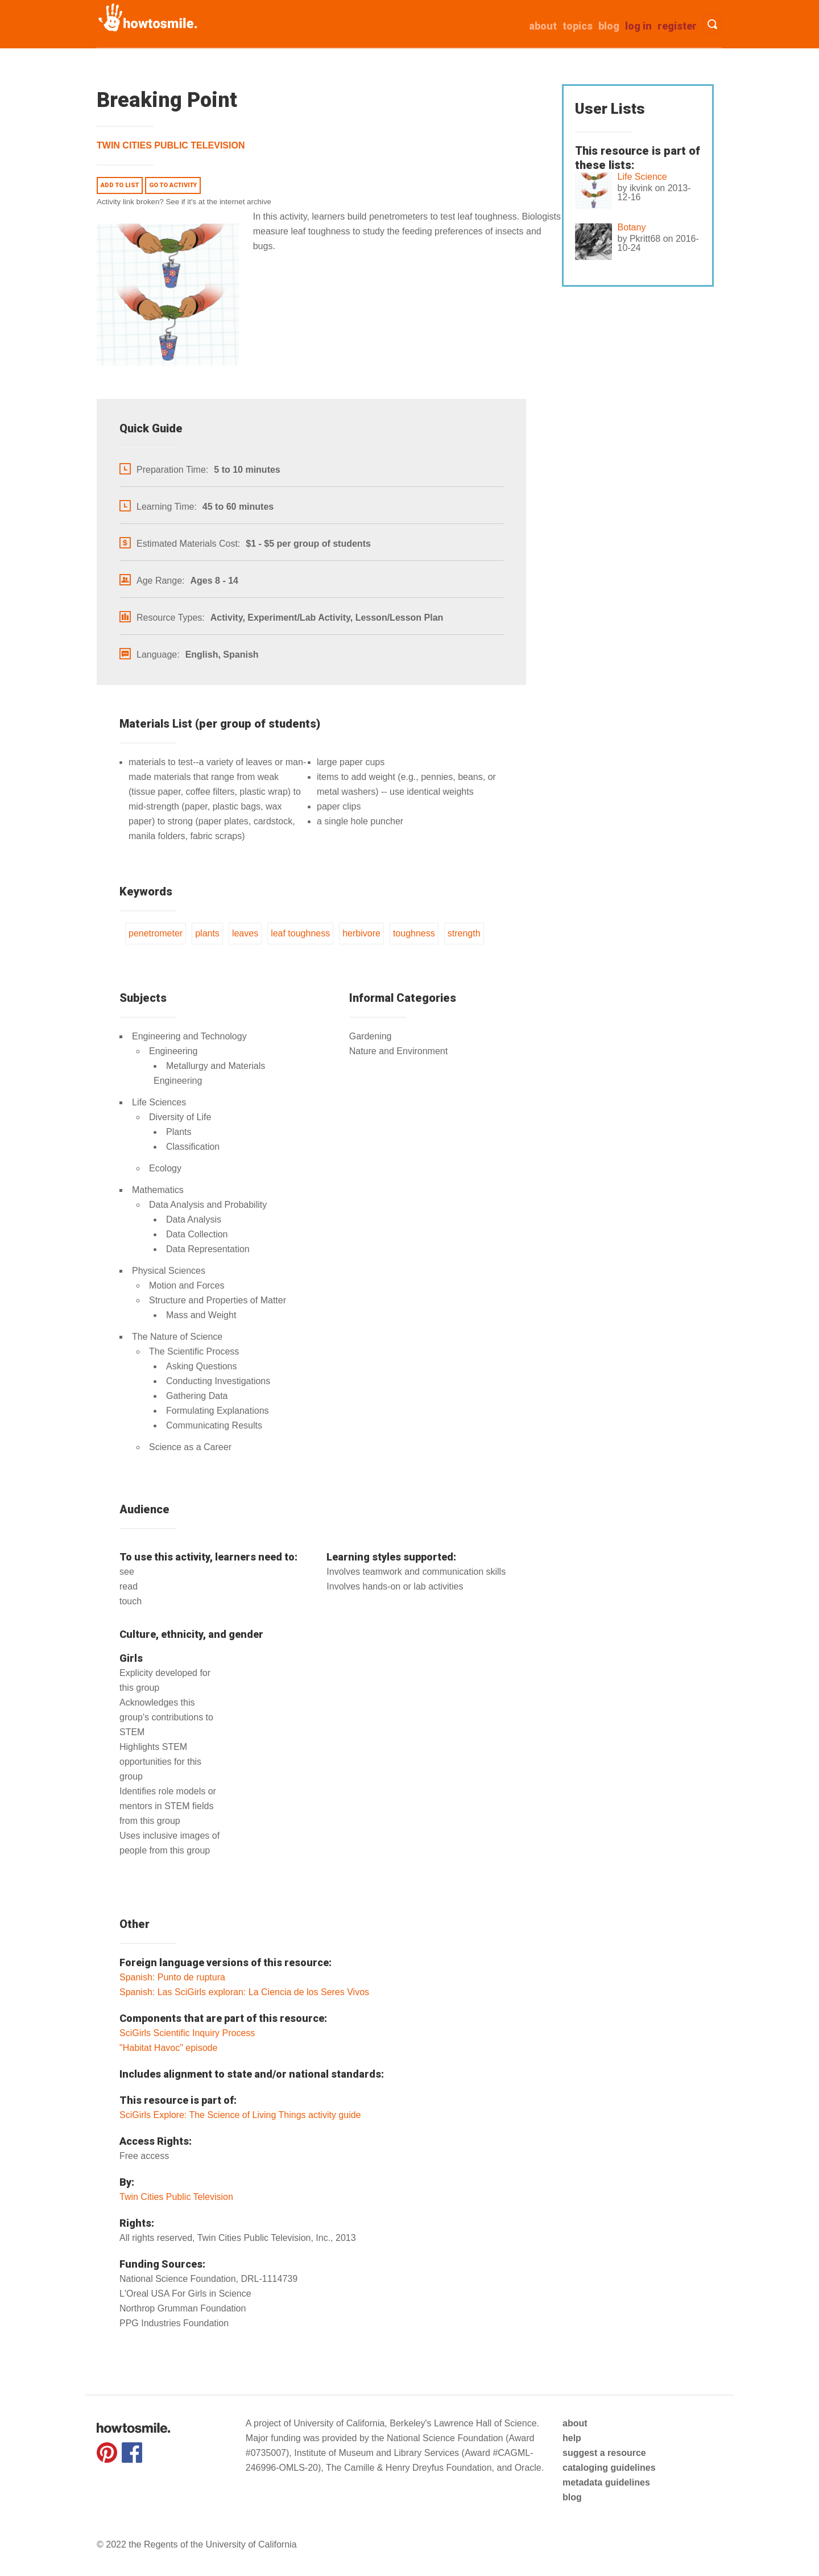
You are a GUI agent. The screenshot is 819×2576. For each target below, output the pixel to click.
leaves (245, 933)
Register (677, 26)
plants (207, 933)
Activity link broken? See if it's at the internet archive (184, 201)
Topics (577, 26)
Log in (638, 26)
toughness (414, 933)
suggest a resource (604, 2453)
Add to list (120, 185)
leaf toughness (300, 933)
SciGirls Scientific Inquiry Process (187, 2033)
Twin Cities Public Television (171, 145)
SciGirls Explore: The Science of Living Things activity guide (240, 2115)
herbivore (361, 933)
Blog (608, 26)
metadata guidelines (606, 2482)
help (571, 2438)
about (543, 26)
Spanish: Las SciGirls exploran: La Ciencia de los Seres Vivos (244, 1992)
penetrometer (156, 933)
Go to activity (173, 185)
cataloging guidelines (609, 2467)
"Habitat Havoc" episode (168, 2048)
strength (464, 933)
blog (572, 2497)
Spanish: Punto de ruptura (172, 1977)
